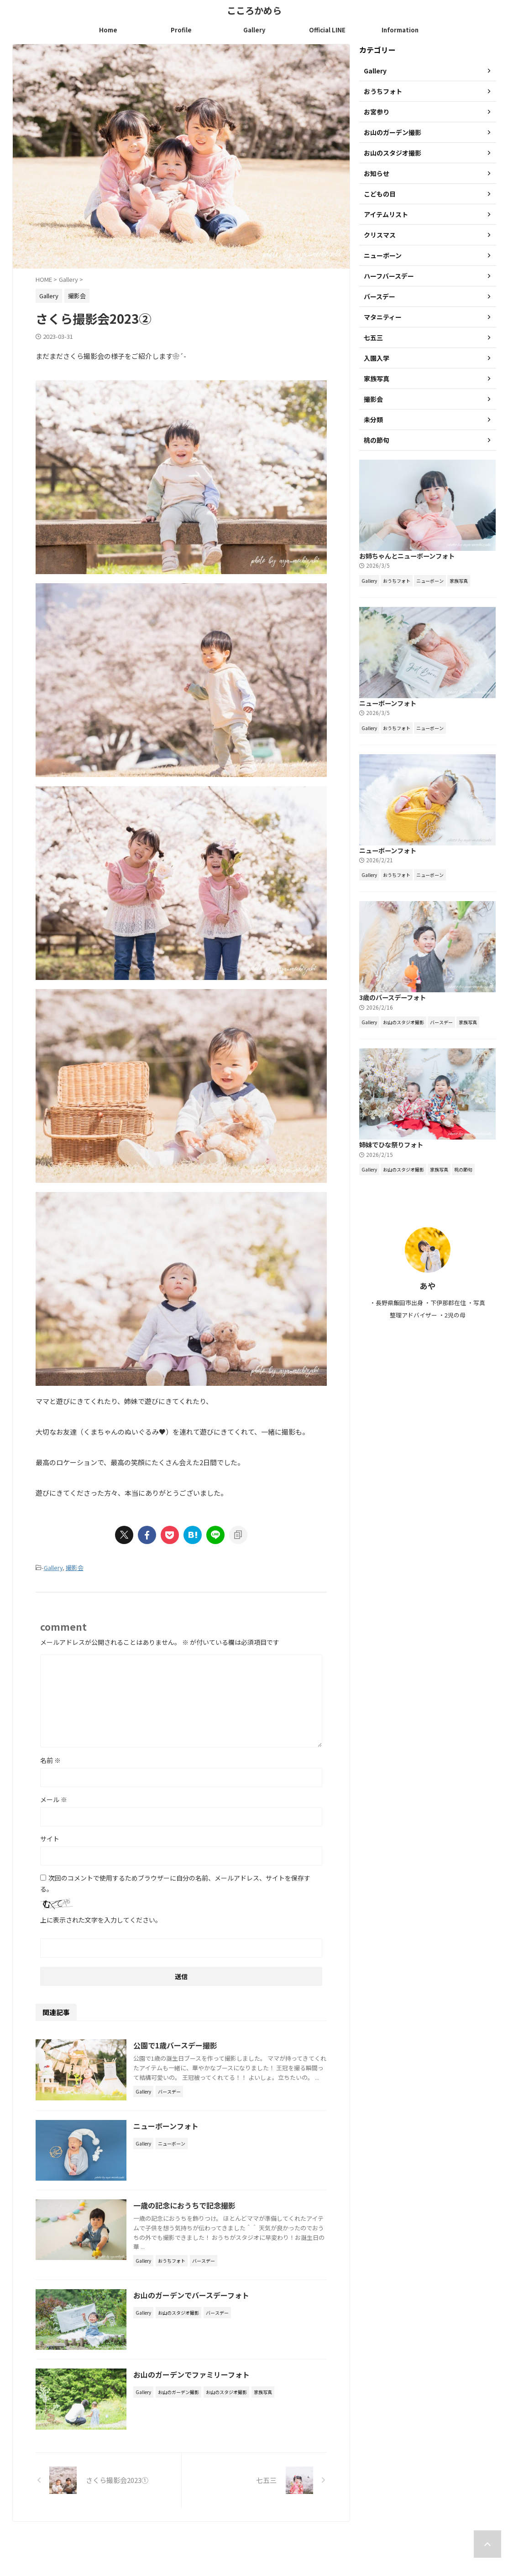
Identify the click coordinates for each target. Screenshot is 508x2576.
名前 (50, 1760)
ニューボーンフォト (166, 2125)
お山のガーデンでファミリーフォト (192, 2374)
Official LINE (327, 30)
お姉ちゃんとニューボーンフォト (407, 555)
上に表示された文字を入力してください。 (101, 1919)
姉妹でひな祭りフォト (391, 1145)
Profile (181, 30)
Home (108, 30)
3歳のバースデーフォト (392, 997)
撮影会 (75, 1567)
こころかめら (254, 10)
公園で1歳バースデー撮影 (176, 2045)
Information (400, 30)
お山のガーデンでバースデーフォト (192, 2295)
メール (53, 1799)
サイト (49, 1838)
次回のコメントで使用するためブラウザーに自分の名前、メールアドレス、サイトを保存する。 (175, 1883)
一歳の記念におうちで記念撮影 (185, 2205)
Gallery (254, 30)
